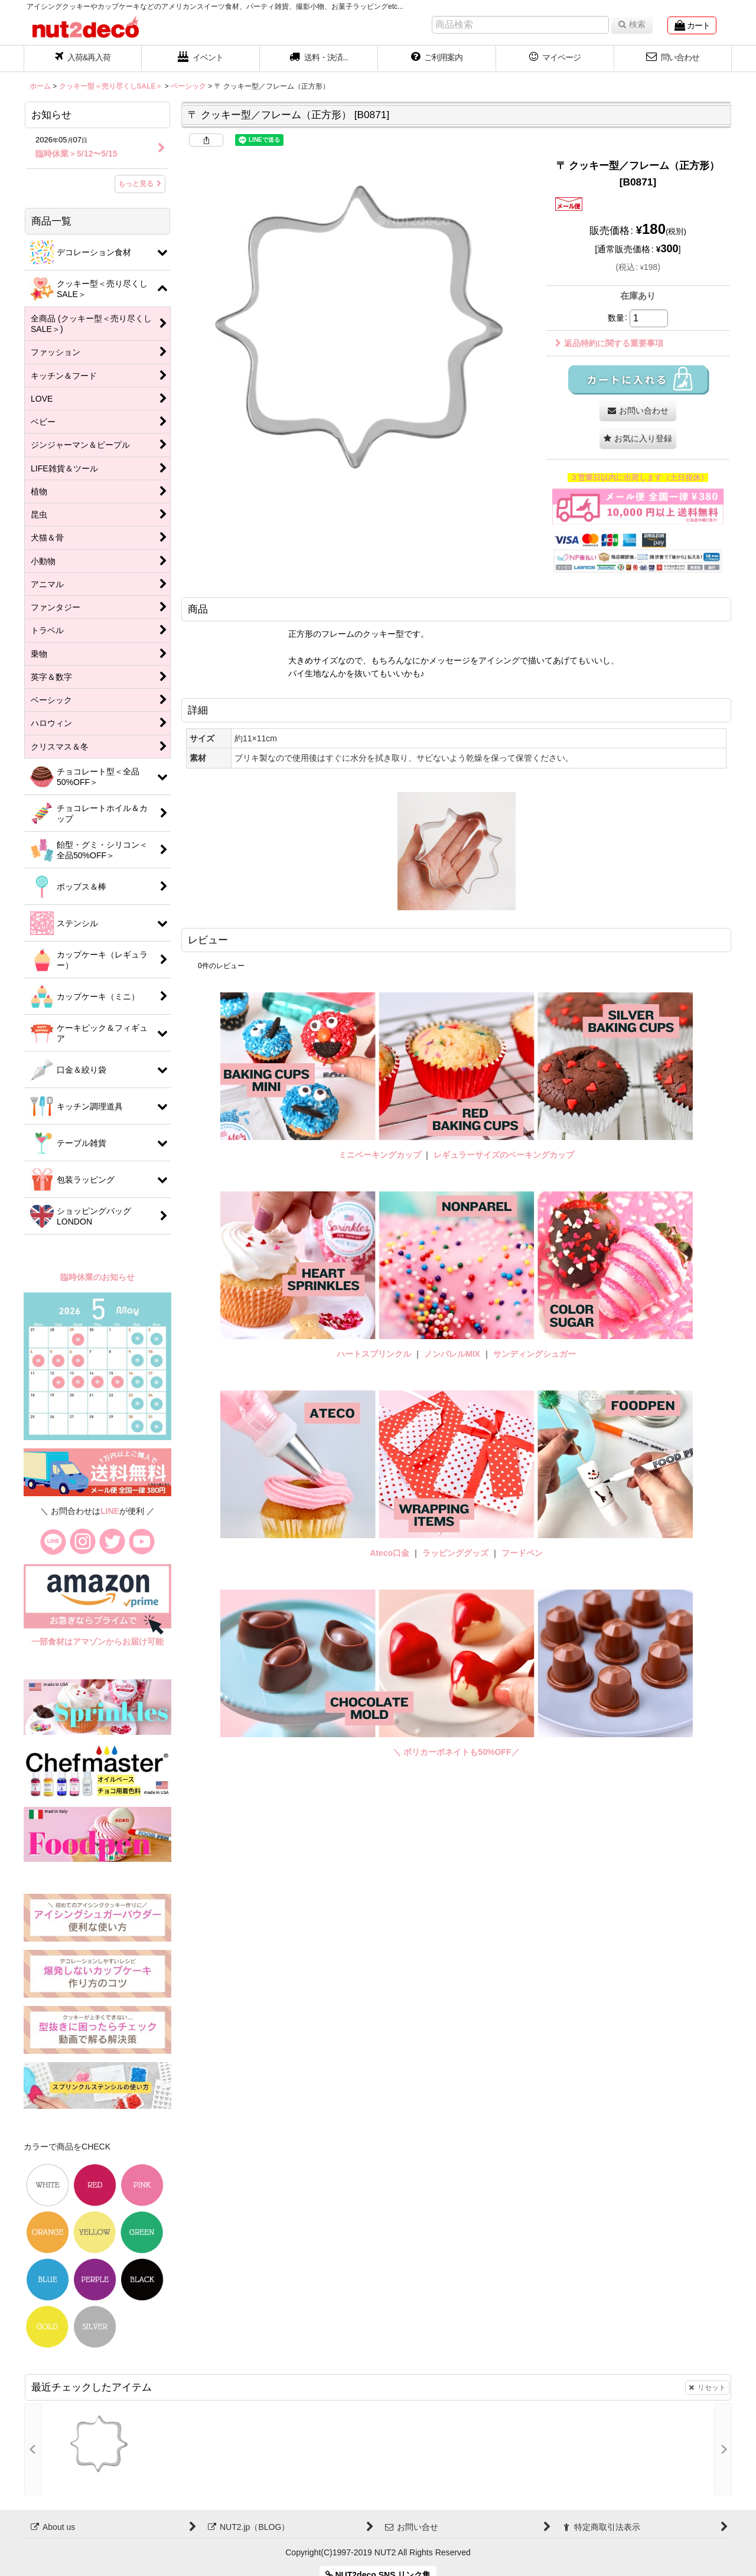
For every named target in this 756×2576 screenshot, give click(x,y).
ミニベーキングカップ (379, 1155)
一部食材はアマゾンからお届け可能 (97, 1641)
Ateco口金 (391, 1553)
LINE (109, 1511)
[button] (319, 58)
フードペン (522, 1553)
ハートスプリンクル (374, 1354)
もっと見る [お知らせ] (140, 184)
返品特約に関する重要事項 (609, 343)
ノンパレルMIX (452, 1354)
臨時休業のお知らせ (97, 1277)
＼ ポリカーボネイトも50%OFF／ (456, 1752)
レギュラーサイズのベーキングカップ (504, 1155)
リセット (707, 2387)
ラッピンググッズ (456, 1553)
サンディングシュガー (534, 1354)
